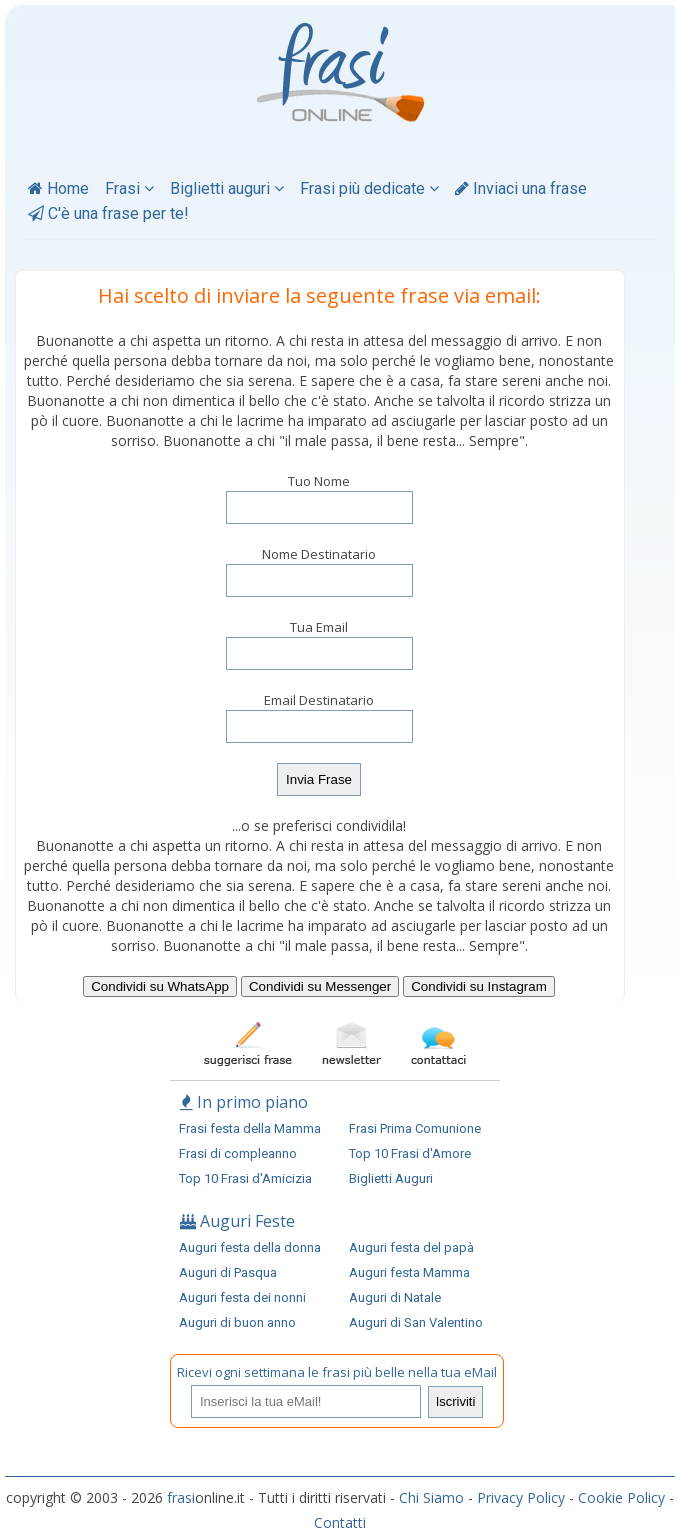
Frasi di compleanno (238, 1153)
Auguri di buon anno (237, 1322)
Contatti (340, 1522)
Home (58, 188)
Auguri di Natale (395, 1297)
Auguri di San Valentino (416, 1322)
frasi (181, 1497)
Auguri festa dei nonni (242, 1297)
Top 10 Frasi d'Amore (410, 1153)
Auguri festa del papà (411, 1247)
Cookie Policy (621, 1497)
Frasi (129, 188)
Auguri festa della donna (250, 1247)
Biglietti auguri (227, 188)
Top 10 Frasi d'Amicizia (245, 1178)
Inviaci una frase (521, 188)
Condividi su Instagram (479, 986)
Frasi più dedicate (369, 188)
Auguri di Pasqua (228, 1272)
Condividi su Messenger (320, 986)
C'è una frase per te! (108, 213)
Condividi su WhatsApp (160, 986)
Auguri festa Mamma (409, 1272)
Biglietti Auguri (391, 1178)
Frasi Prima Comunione (415, 1128)
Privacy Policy (521, 1497)
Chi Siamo (431, 1497)
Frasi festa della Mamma (250, 1128)
